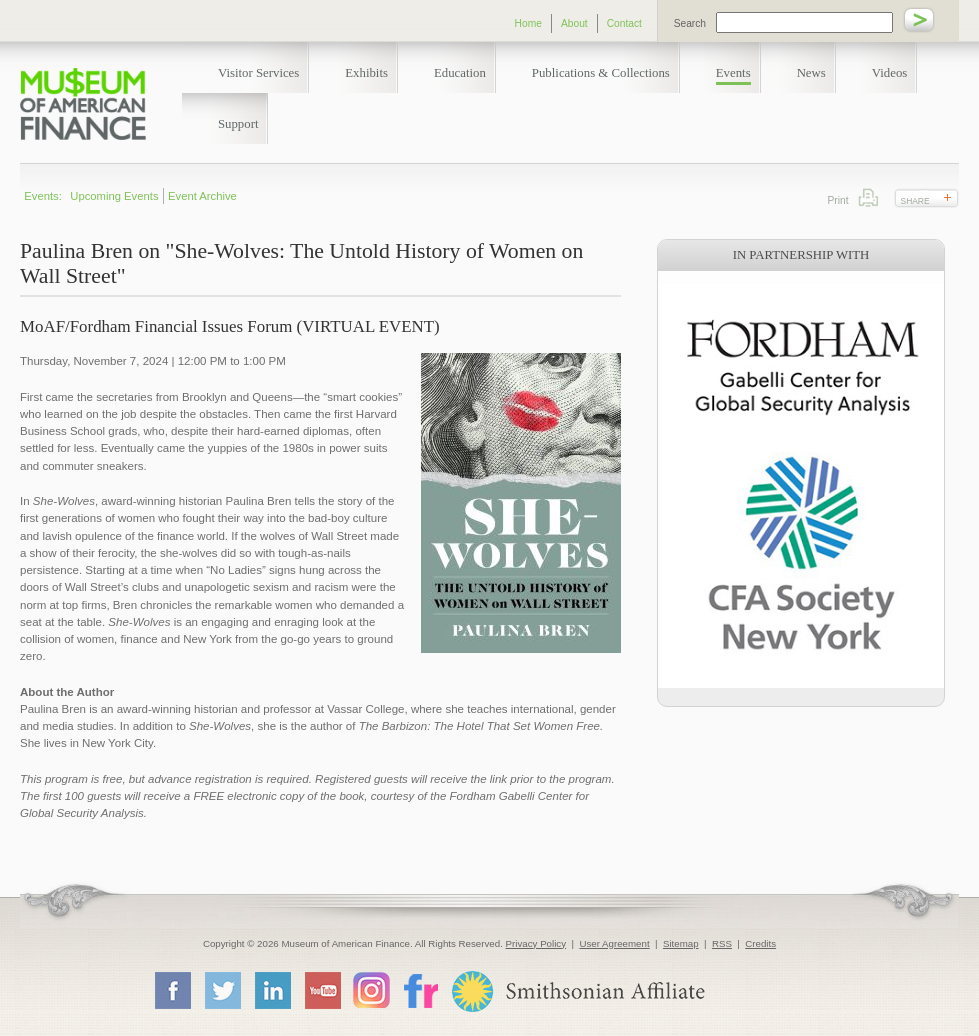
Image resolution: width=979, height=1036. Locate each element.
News (811, 73)
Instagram (371, 989)
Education (460, 73)
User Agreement (614, 943)
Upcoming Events (114, 196)
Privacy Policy (536, 943)
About (574, 23)
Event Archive (202, 196)
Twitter (222, 990)
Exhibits (366, 73)
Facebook (172, 990)
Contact (624, 23)
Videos (890, 73)
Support (238, 124)
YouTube (322, 990)
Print (868, 197)
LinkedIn (272, 990)
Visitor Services (258, 73)
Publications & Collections (601, 73)
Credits (760, 943)
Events (733, 73)
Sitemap (681, 943)
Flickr (420, 989)
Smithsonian (577, 991)
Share (915, 201)
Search (690, 23)
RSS (722, 943)
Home (528, 23)
